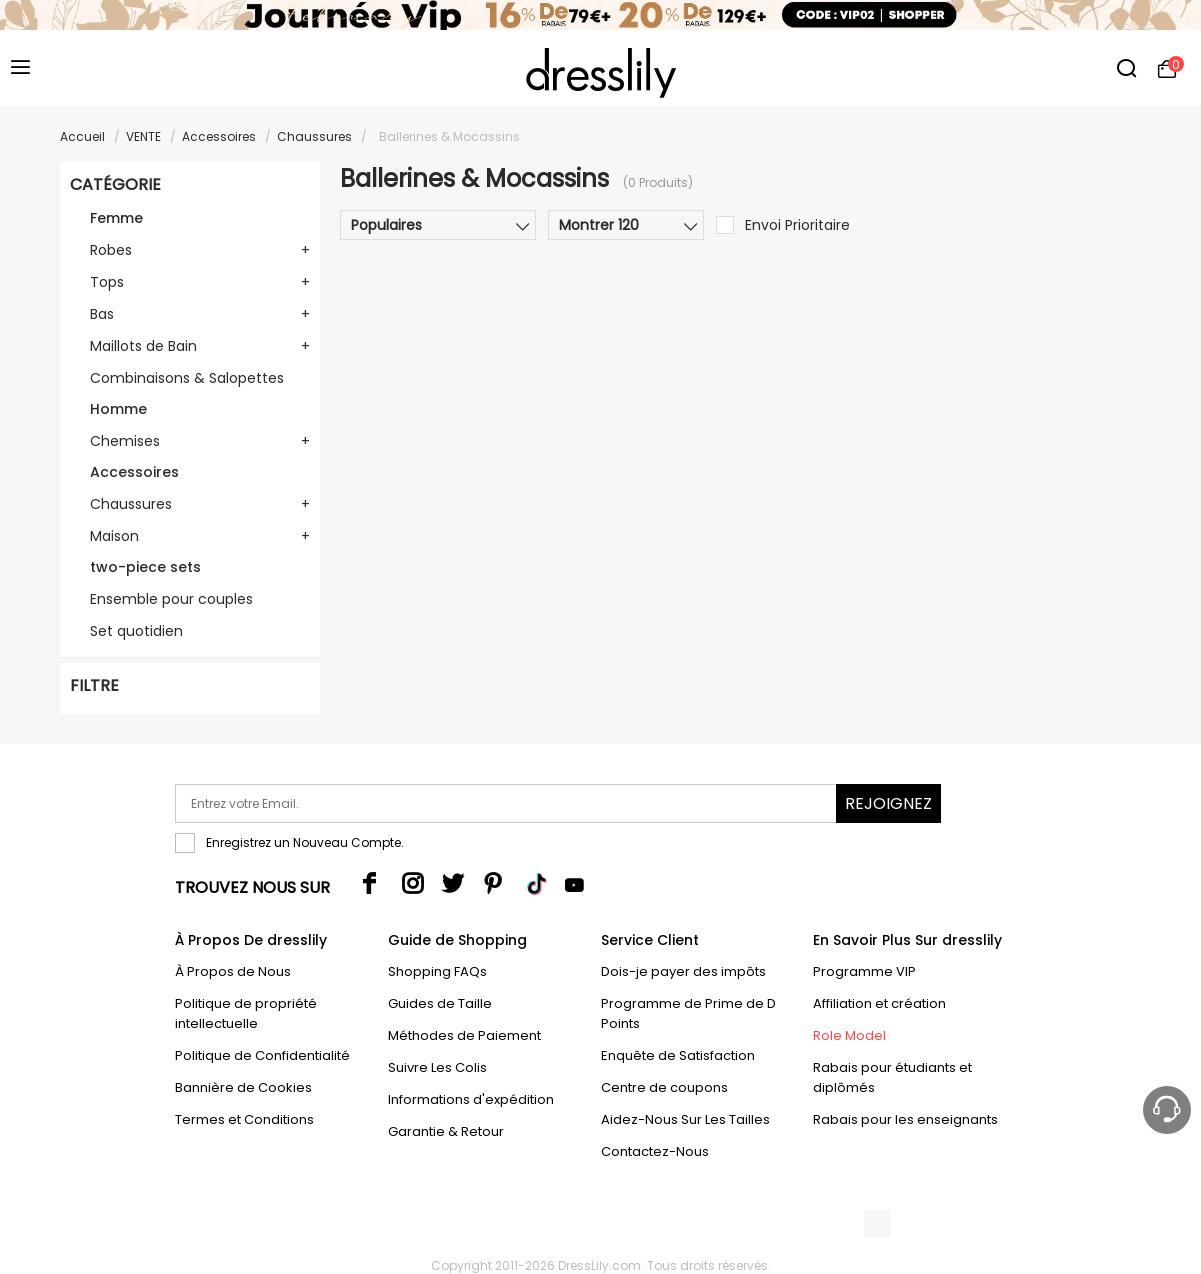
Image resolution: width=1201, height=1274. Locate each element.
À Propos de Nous (233, 971)
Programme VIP (864, 971)
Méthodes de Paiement (464, 1035)
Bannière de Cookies (243, 1087)
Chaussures (314, 136)
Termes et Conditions (244, 1119)
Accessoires (219, 136)
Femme (116, 218)
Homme (118, 409)
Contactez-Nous (655, 1151)
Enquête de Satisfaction (678, 1055)
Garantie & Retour (446, 1131)
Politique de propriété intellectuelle (246, 1013)
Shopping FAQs (437, 971)
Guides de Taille (440, 1003)
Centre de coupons (664, 1087)
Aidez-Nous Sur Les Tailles (685, 1119)
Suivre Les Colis (437, 1067)
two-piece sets (145, 567)
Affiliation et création (879, 1003)
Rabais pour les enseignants (905, 1119)
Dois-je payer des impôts (683, 971)
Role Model (849, 1035)
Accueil (82, 136)
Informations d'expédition (471, 1099)
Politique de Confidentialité (262, 1055)
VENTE (143, 136)
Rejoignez (888, 803)
